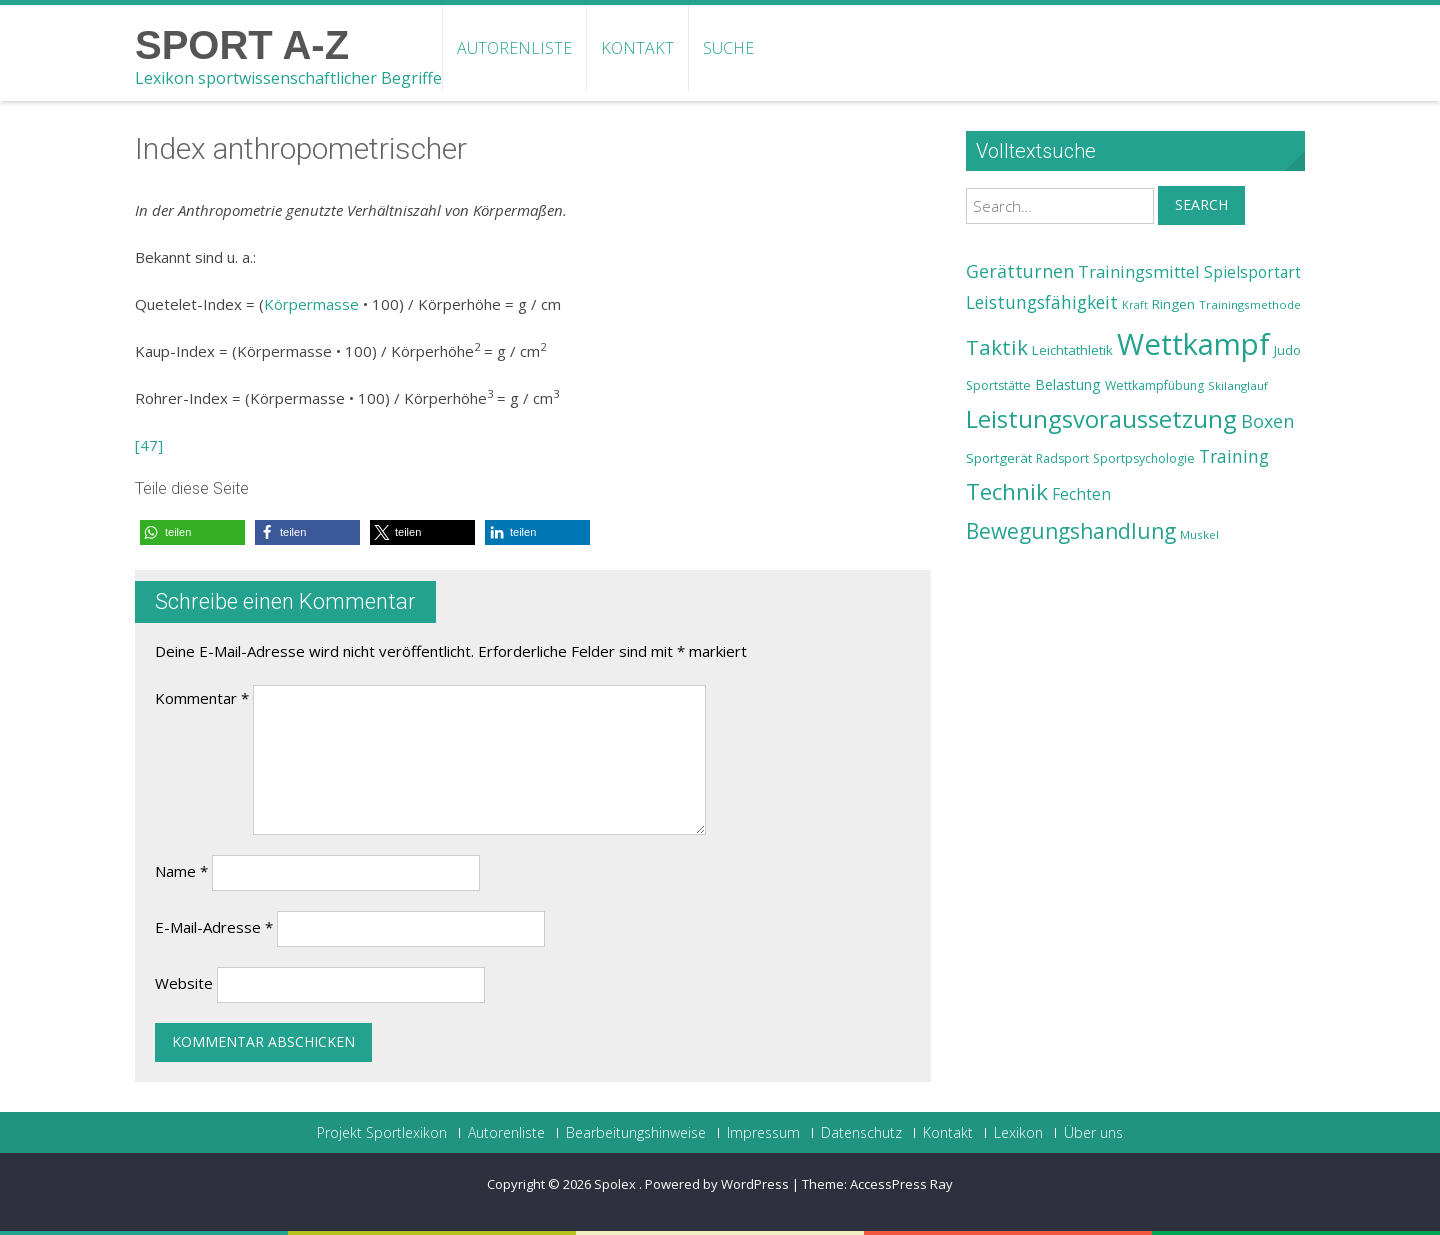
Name (181, 871)
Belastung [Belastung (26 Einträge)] (1068, 384)
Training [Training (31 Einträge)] (1234, 456)
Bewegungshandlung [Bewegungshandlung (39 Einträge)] (1071, 531)
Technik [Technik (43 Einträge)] (1007, 491)
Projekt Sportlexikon (382, 1133)
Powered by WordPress (717, 1184)
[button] (192, 532)
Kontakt (637, 48)
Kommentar (202, 698)
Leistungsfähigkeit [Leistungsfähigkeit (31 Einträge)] (1042, 302)
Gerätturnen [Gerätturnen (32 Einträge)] (1020, 271)
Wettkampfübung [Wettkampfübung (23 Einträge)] (1154, 385)
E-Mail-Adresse (214, 927)
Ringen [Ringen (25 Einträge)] (1173, 304)
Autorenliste (514, 48)
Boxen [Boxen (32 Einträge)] (1267, 421)
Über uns (1093, 1133)
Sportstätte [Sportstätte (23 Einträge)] (998, 385)
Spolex (616, 1184)
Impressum (763, 1133)
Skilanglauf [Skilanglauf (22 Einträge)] (1238, 385)
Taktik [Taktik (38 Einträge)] (997, 347)
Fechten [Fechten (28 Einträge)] (1081, 494)
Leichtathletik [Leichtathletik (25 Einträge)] (1072, 350)
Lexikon (1018, 1133)
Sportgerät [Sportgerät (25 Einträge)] (999, 458)
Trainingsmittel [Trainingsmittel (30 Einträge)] (1139, 271)
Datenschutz (861, 1133)
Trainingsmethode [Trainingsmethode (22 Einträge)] (1250, 304)
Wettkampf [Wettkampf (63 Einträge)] (1193, 344)
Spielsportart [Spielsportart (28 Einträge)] (1252, 272)
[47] (149, 445)
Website (184, 983)
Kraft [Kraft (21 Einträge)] (1135, 305)
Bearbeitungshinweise (636, 1133)
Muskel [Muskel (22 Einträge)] (1199, 534)
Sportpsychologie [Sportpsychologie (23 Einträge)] (1144, 458)
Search (1201, 204)
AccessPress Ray (901, 1184)
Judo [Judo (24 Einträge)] (1287, 350)
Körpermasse (311, 304)
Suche (728, 48)
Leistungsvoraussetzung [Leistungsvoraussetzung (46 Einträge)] (1101, 419)
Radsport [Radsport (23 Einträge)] (1062, 458)
